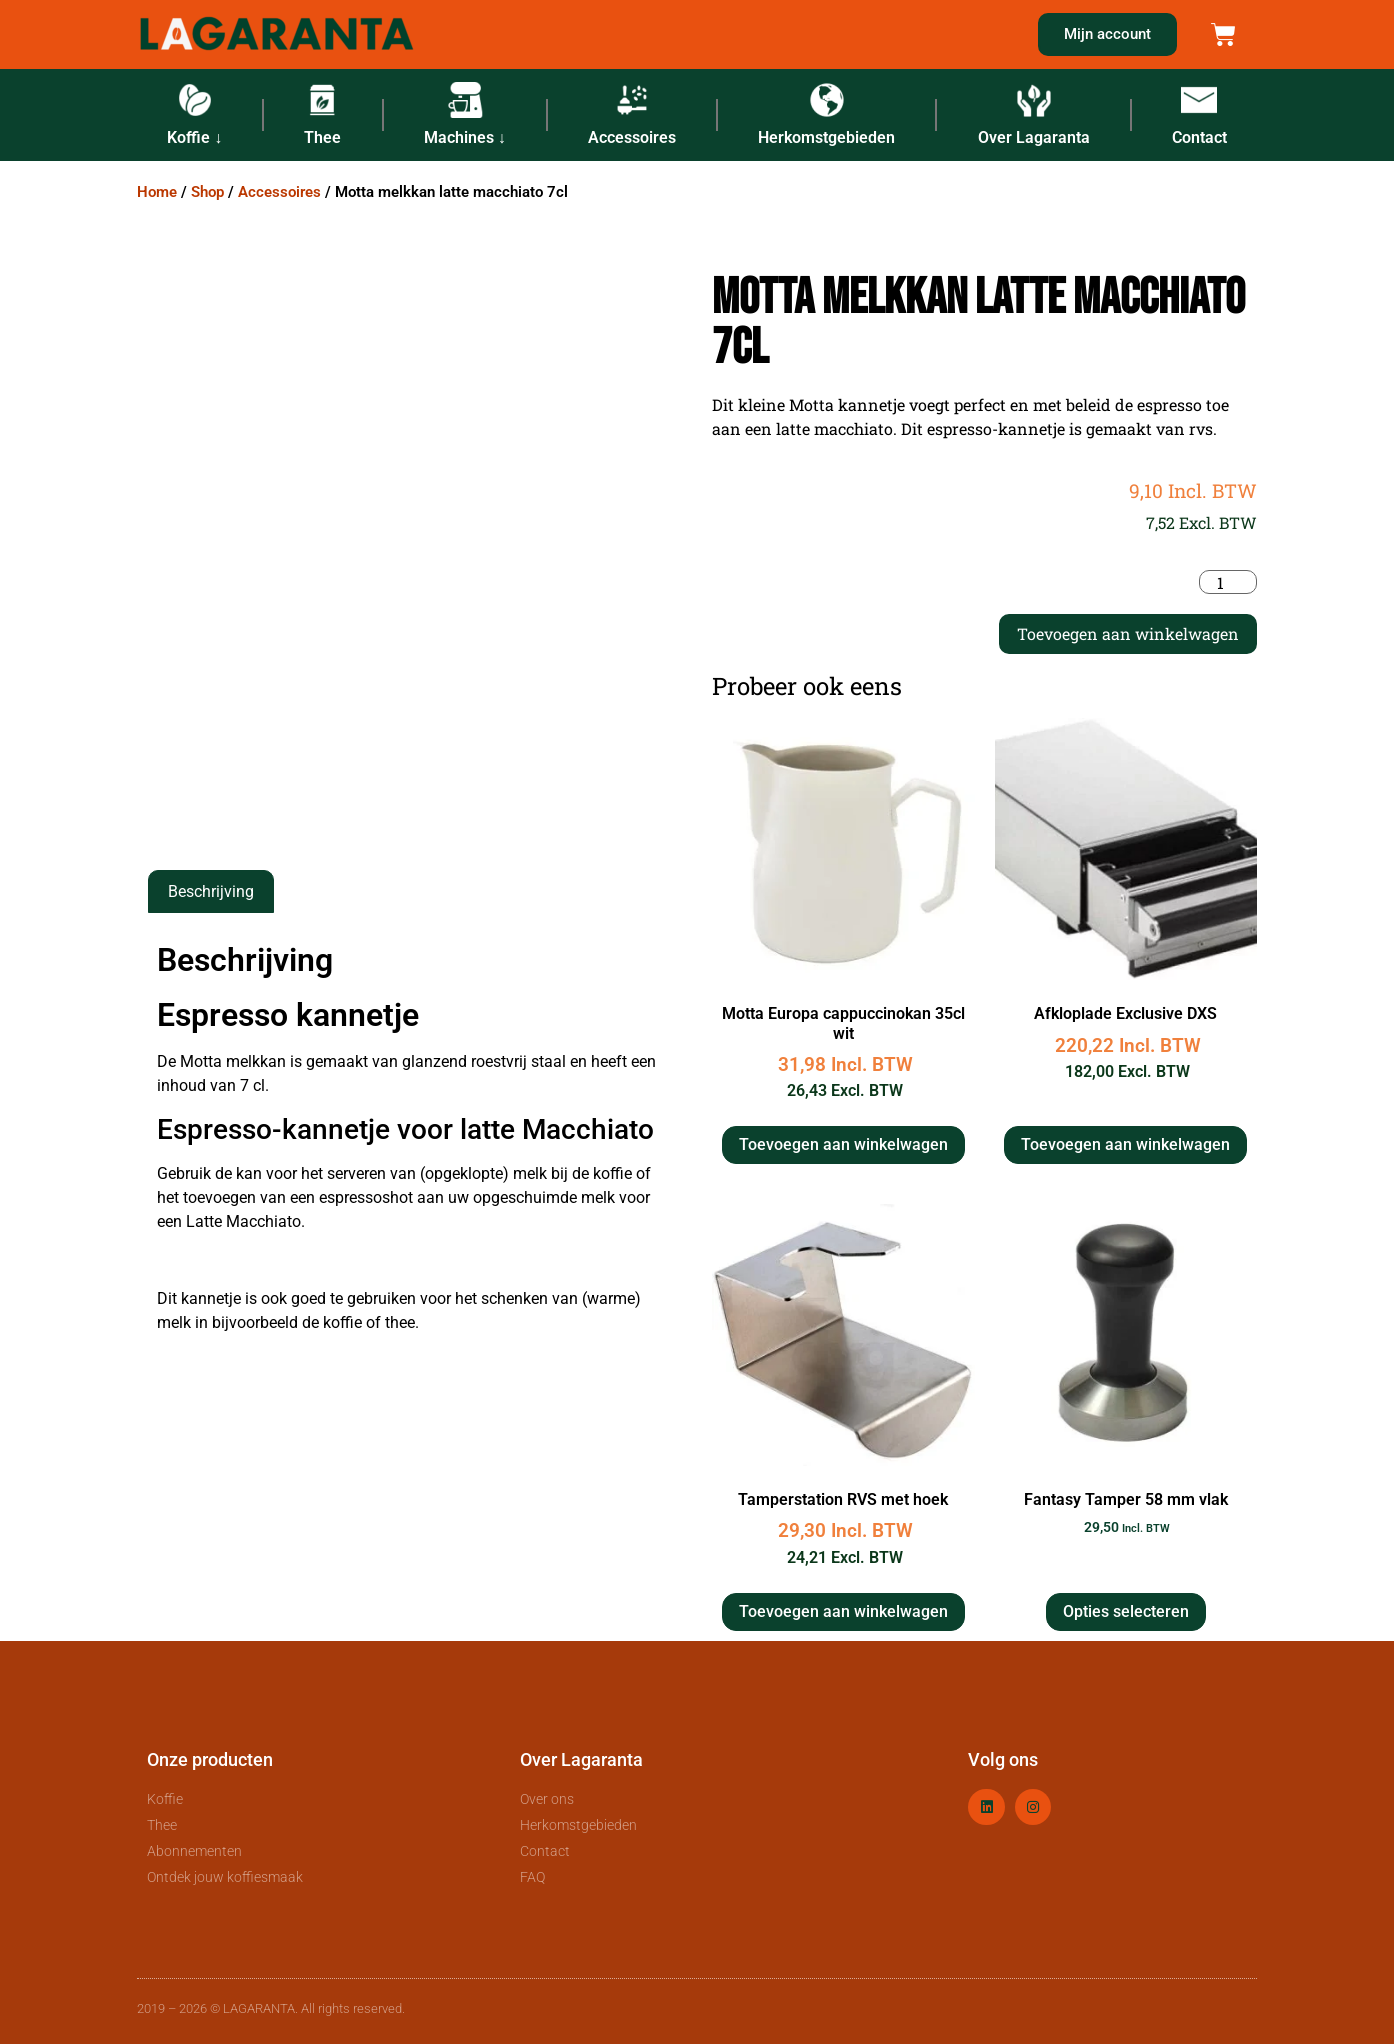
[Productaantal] (1228, 582)
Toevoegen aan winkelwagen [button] (843, 1144)
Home (157, 192)
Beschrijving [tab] (211, 891)
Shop (207, 192)
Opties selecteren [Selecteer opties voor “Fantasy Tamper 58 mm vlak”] (1126, 1611)
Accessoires (279, 192)
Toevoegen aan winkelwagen (1128, 633)
